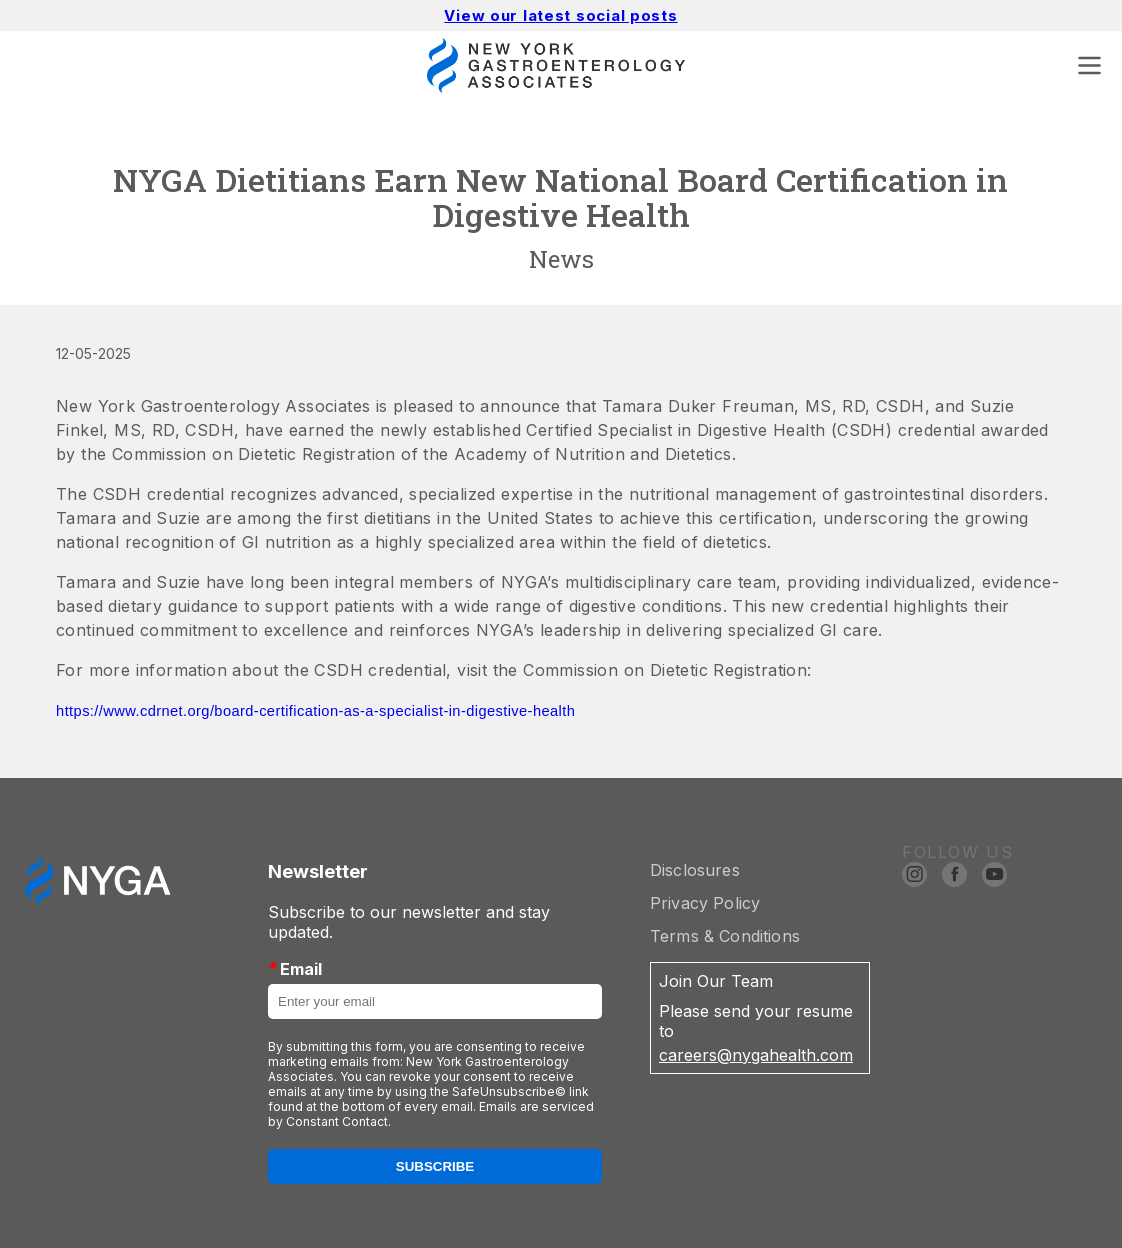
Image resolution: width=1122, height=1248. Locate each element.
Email (295, 968)
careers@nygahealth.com (756, 1055)
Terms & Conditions (725, 936)
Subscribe (435, 1166)
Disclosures (695, 870)
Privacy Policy (705, 903)
